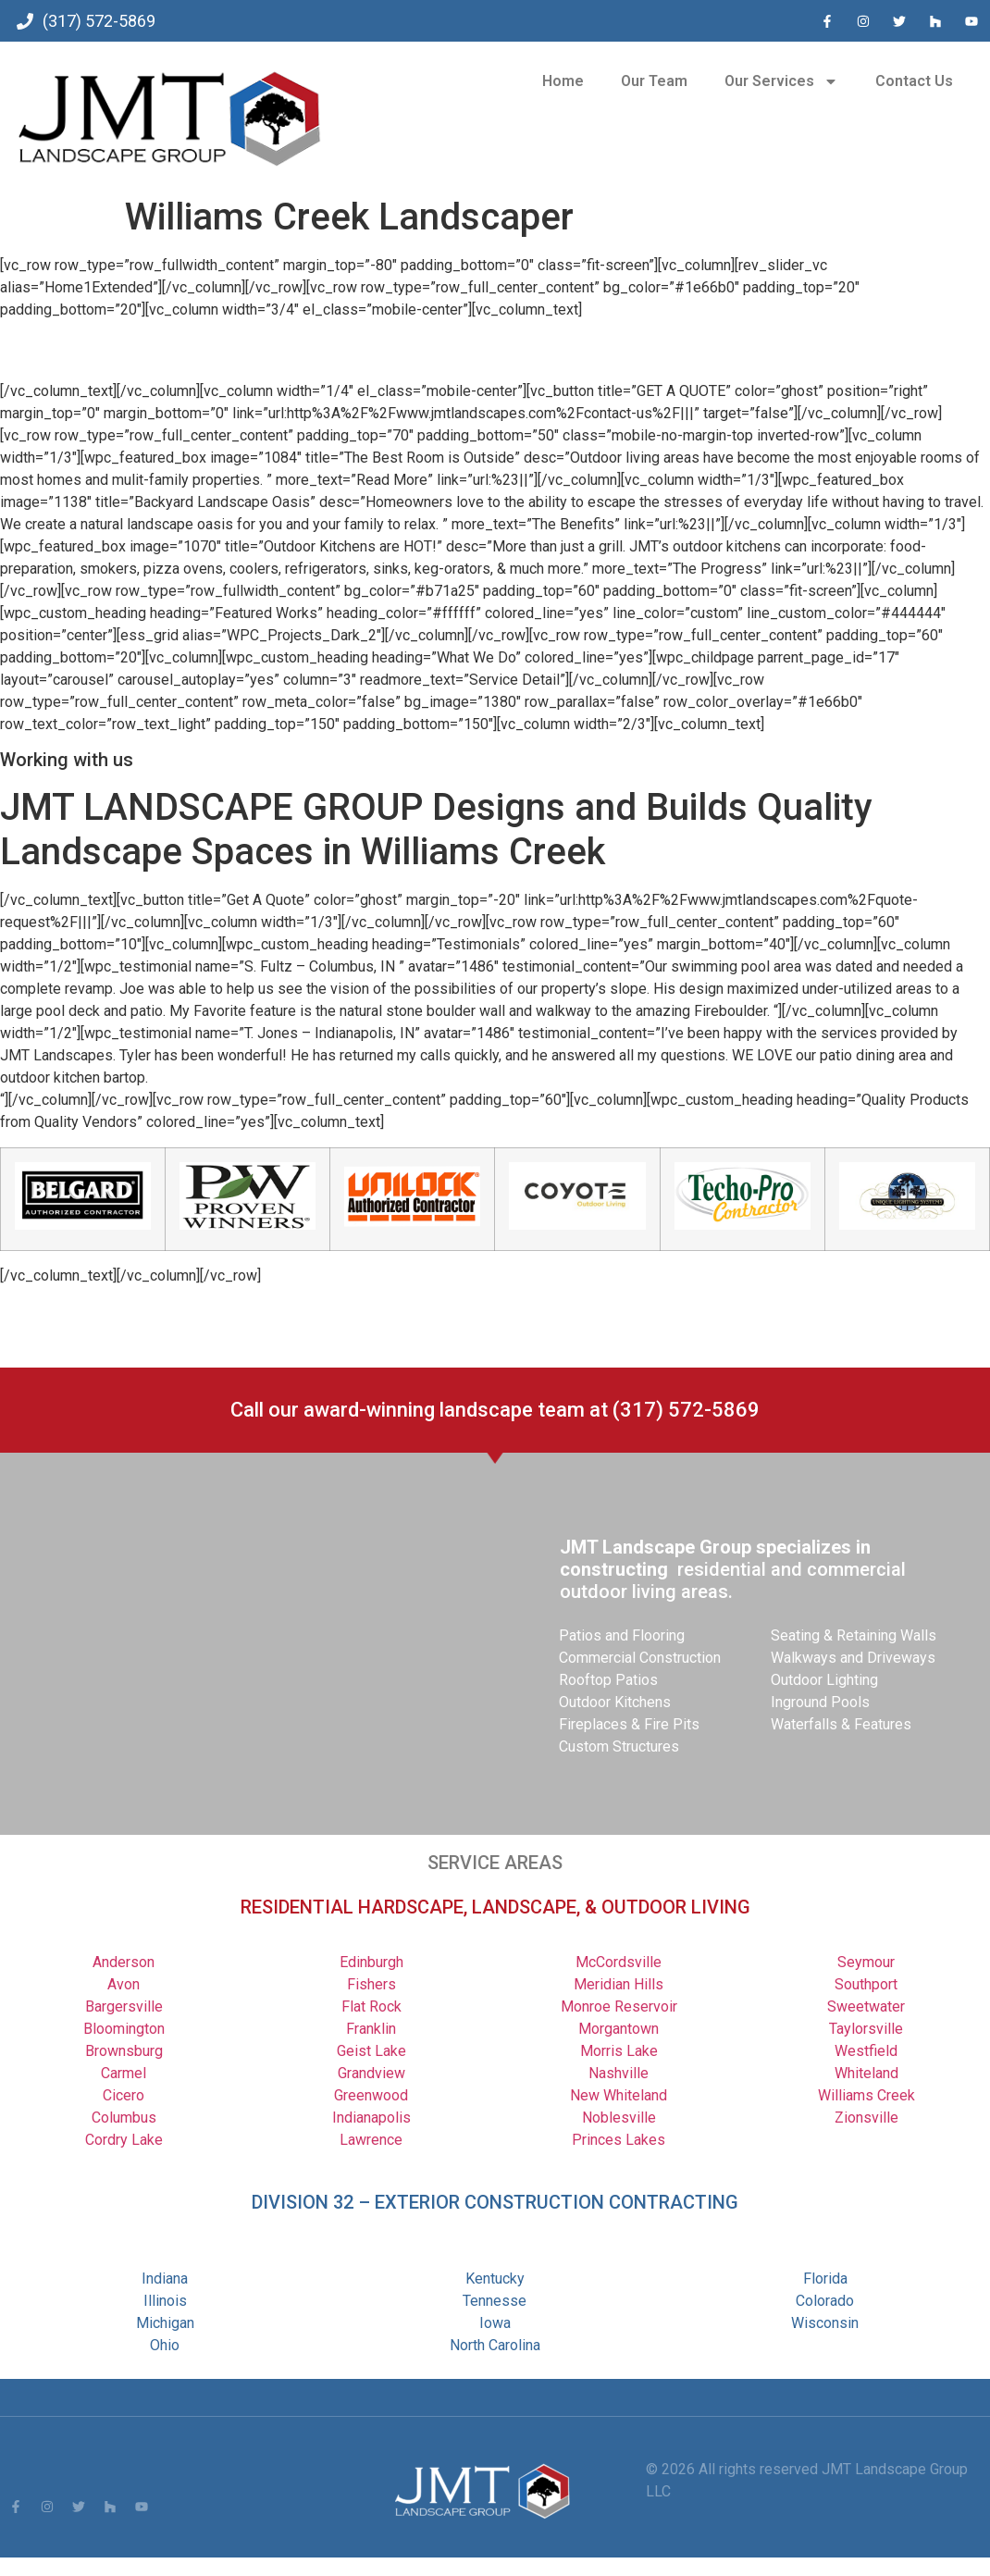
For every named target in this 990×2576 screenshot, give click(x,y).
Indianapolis (371, 2117)
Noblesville (619, 2117)
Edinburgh (371, 1962)
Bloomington (124, 2028)
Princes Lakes (618, 2140)
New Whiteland (618, 2095)
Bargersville (124, 2006)
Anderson (124, 1962)
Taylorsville (866, 2028)
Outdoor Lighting (824, 1680)
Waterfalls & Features (841, 1724)
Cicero (123, 2095)
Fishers (371, 1984)
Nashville (618, 2073)
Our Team (654, 81)
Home (563, 81)
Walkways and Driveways (853, 1657)
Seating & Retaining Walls (853, 1635)
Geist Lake (371, 2051)
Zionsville (866, 2117)
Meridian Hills (618, 1984)
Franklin (371, 2028)
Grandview (371, 2073)
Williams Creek (866, 2095)
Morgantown (618, 2028)
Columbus (124, 2117)
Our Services (781, 81)
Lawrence (371, 2140)
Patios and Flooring (622, 1635)
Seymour (866, 1962)
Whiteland (866, 2073)
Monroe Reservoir (619, 2006)
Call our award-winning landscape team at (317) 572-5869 (495, 1409)
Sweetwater (866, 2006)
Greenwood (371, 2095)
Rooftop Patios (608, 1680)
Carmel (123, 2073)
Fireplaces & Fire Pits (629, 1724)
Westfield (866, 2051)
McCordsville (618, 1962)
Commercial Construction (640, 1657)
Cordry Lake (124, 2140)
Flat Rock (371, 2006)
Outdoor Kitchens (615, 1702)
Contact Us (914, 81)
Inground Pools (820, 1702)
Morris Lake (619, 2051)
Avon (123, 1984)
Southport (866, 1984)
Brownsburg (124, 2051)
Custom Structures (619, 1746)
